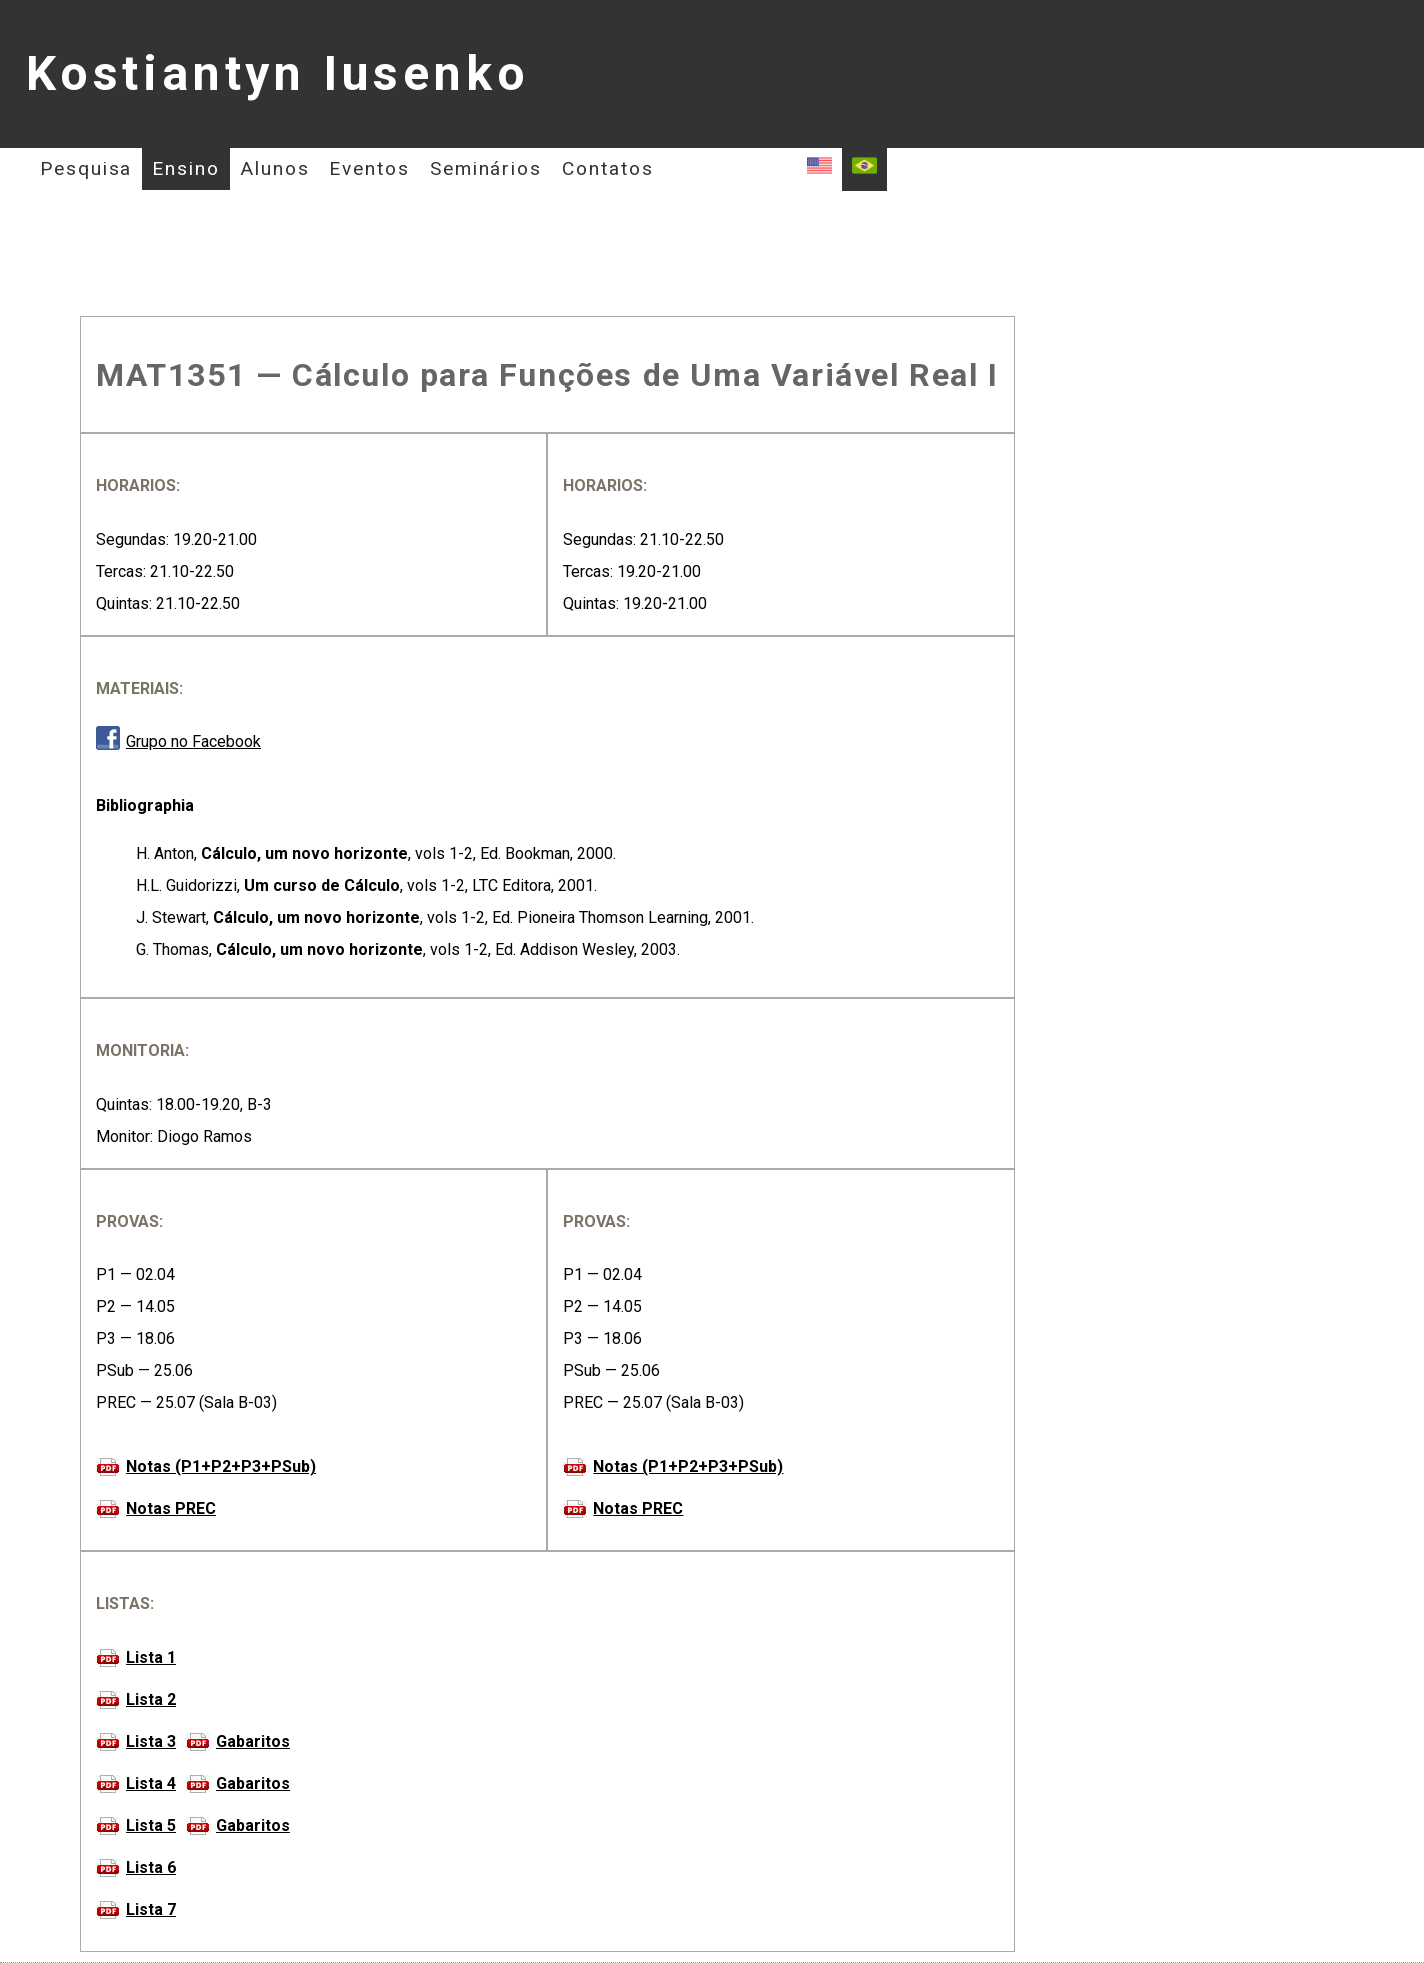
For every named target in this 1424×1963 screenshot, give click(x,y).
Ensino (186, 168)
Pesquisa (86, 168)
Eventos (369, 168)
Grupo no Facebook (193, 741)
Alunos (275, 168)
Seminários (486, 168)
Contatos (607, 168)
